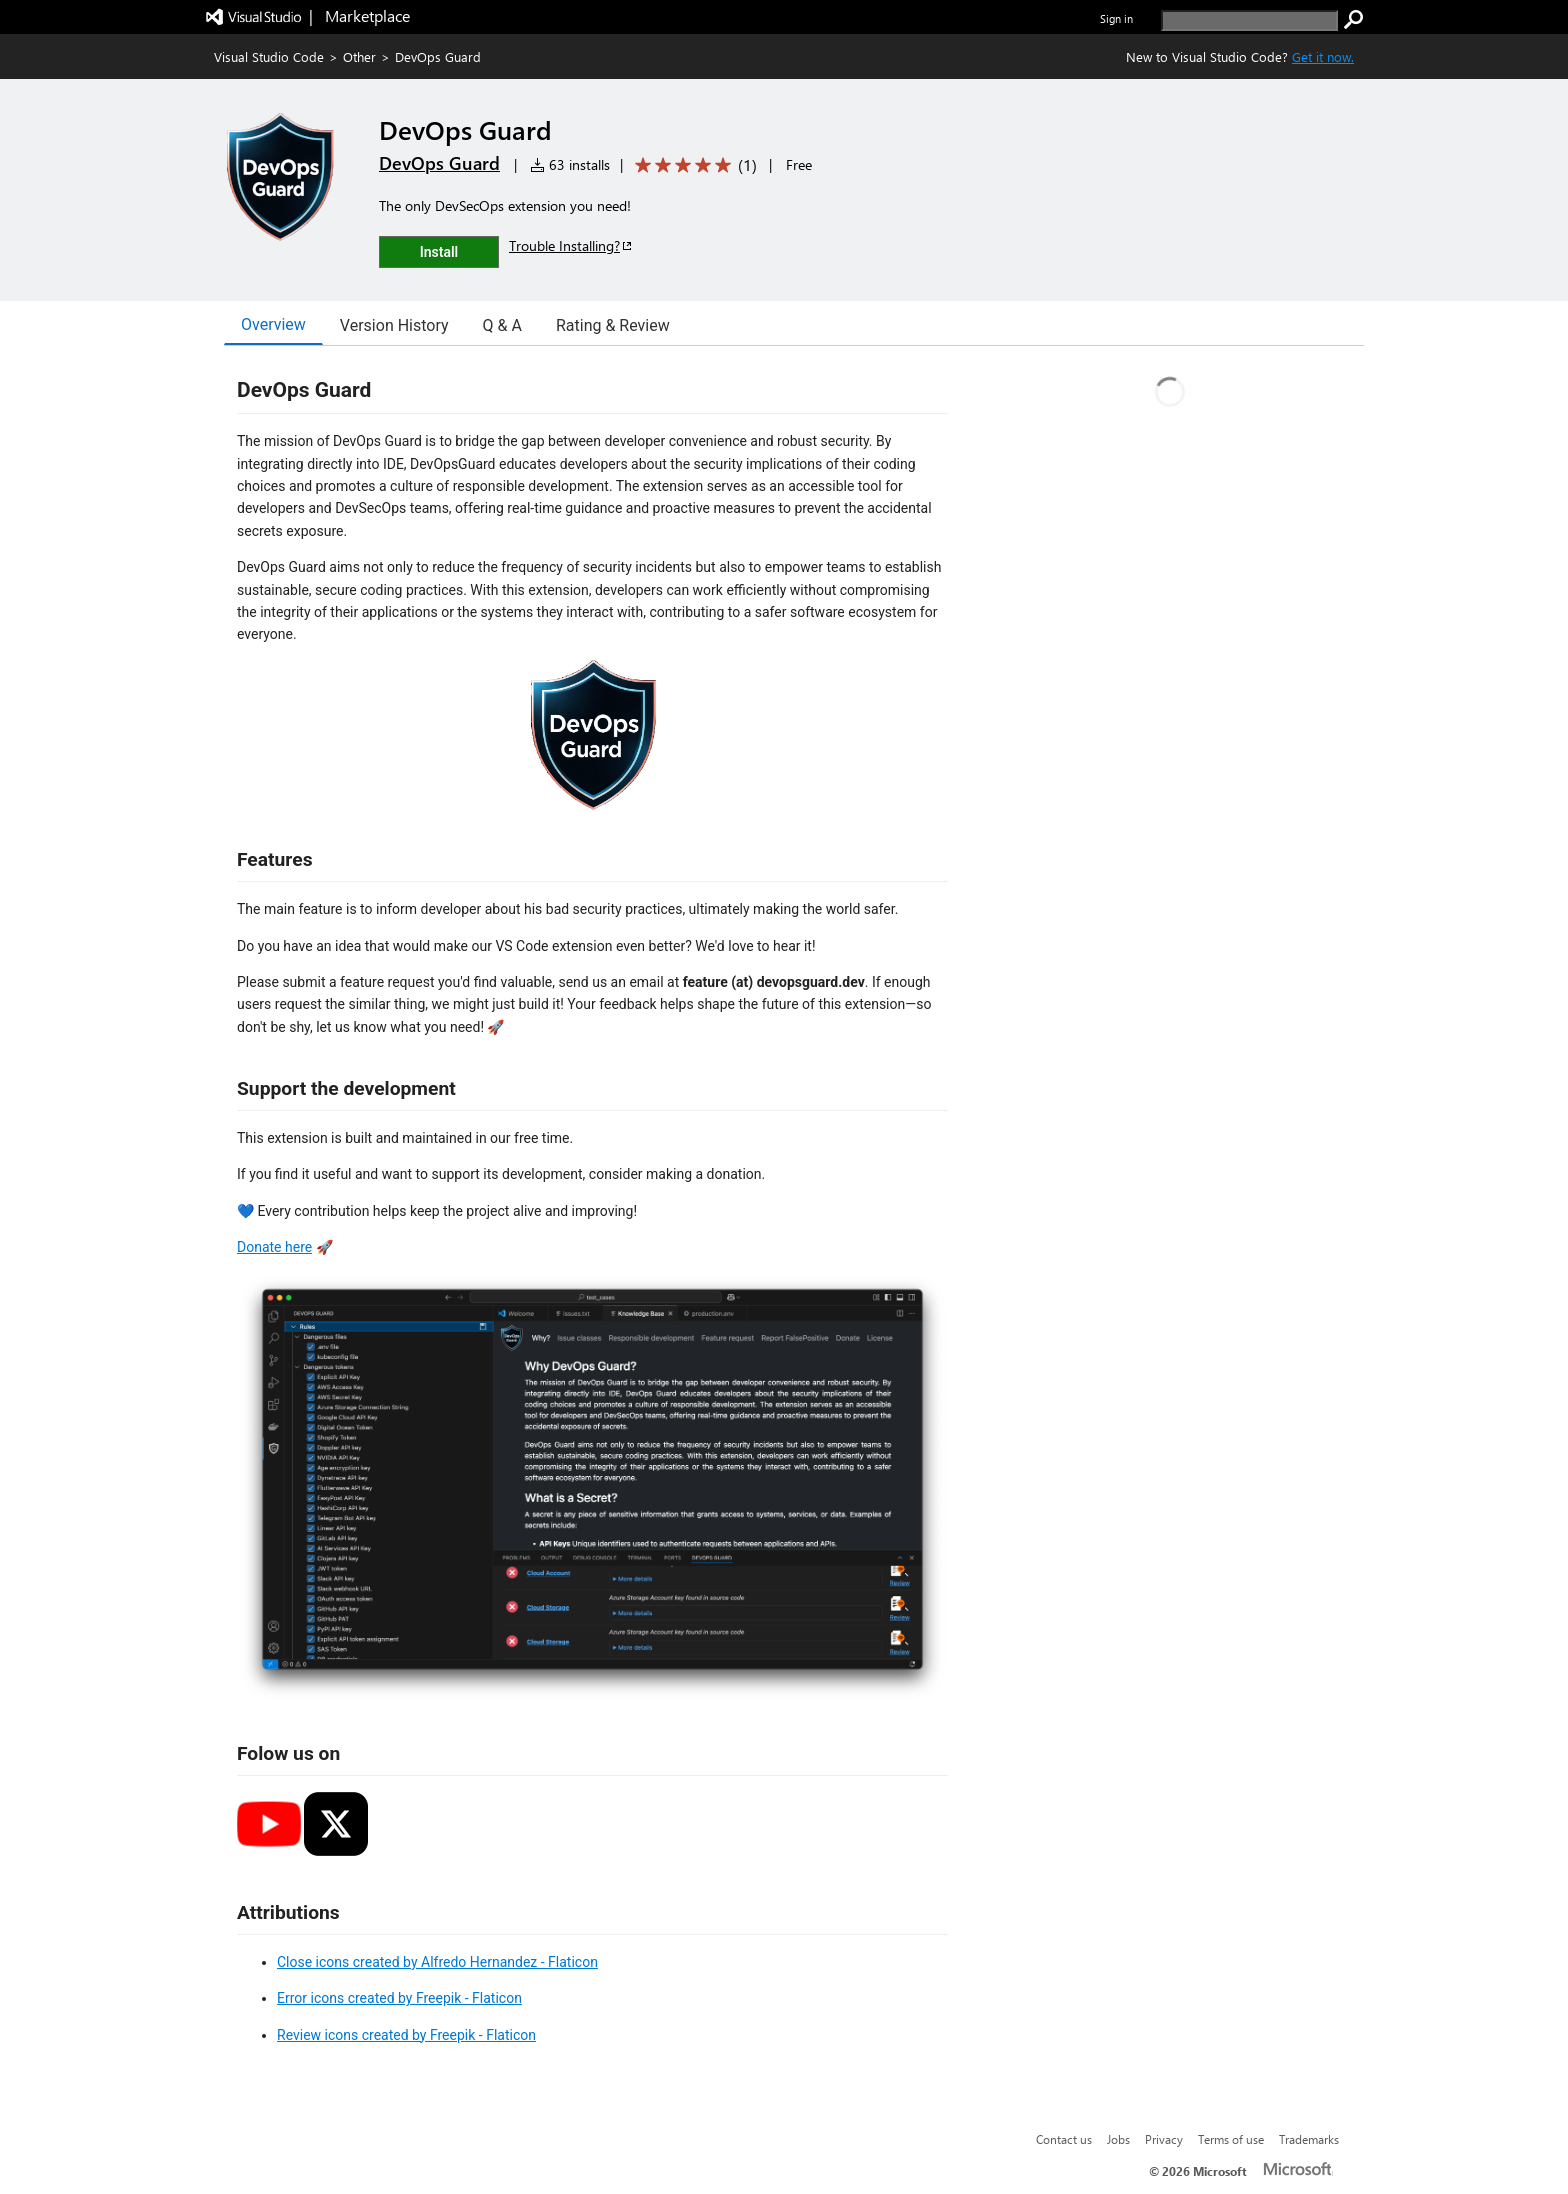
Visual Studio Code (269, 56)
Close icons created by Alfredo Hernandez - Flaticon (437, 1962)
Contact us (1064, 2139)
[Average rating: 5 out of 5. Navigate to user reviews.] (692, 165)
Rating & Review (613, 325)
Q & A (502, 325)
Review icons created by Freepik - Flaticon (406, 2035)
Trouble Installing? (571, 245)
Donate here (274, 1247)
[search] (1249, 20)
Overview (273, 324)
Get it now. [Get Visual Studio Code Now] (1323, 56)
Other (359, 56)
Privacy (1164, 2139)
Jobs (1118, 2139)
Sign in (1116, 18)
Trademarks (1309, 2139)
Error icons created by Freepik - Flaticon (399, 1998)
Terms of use (1231, 2139)
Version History (394, 325)
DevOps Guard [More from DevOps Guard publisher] (439, 163)
